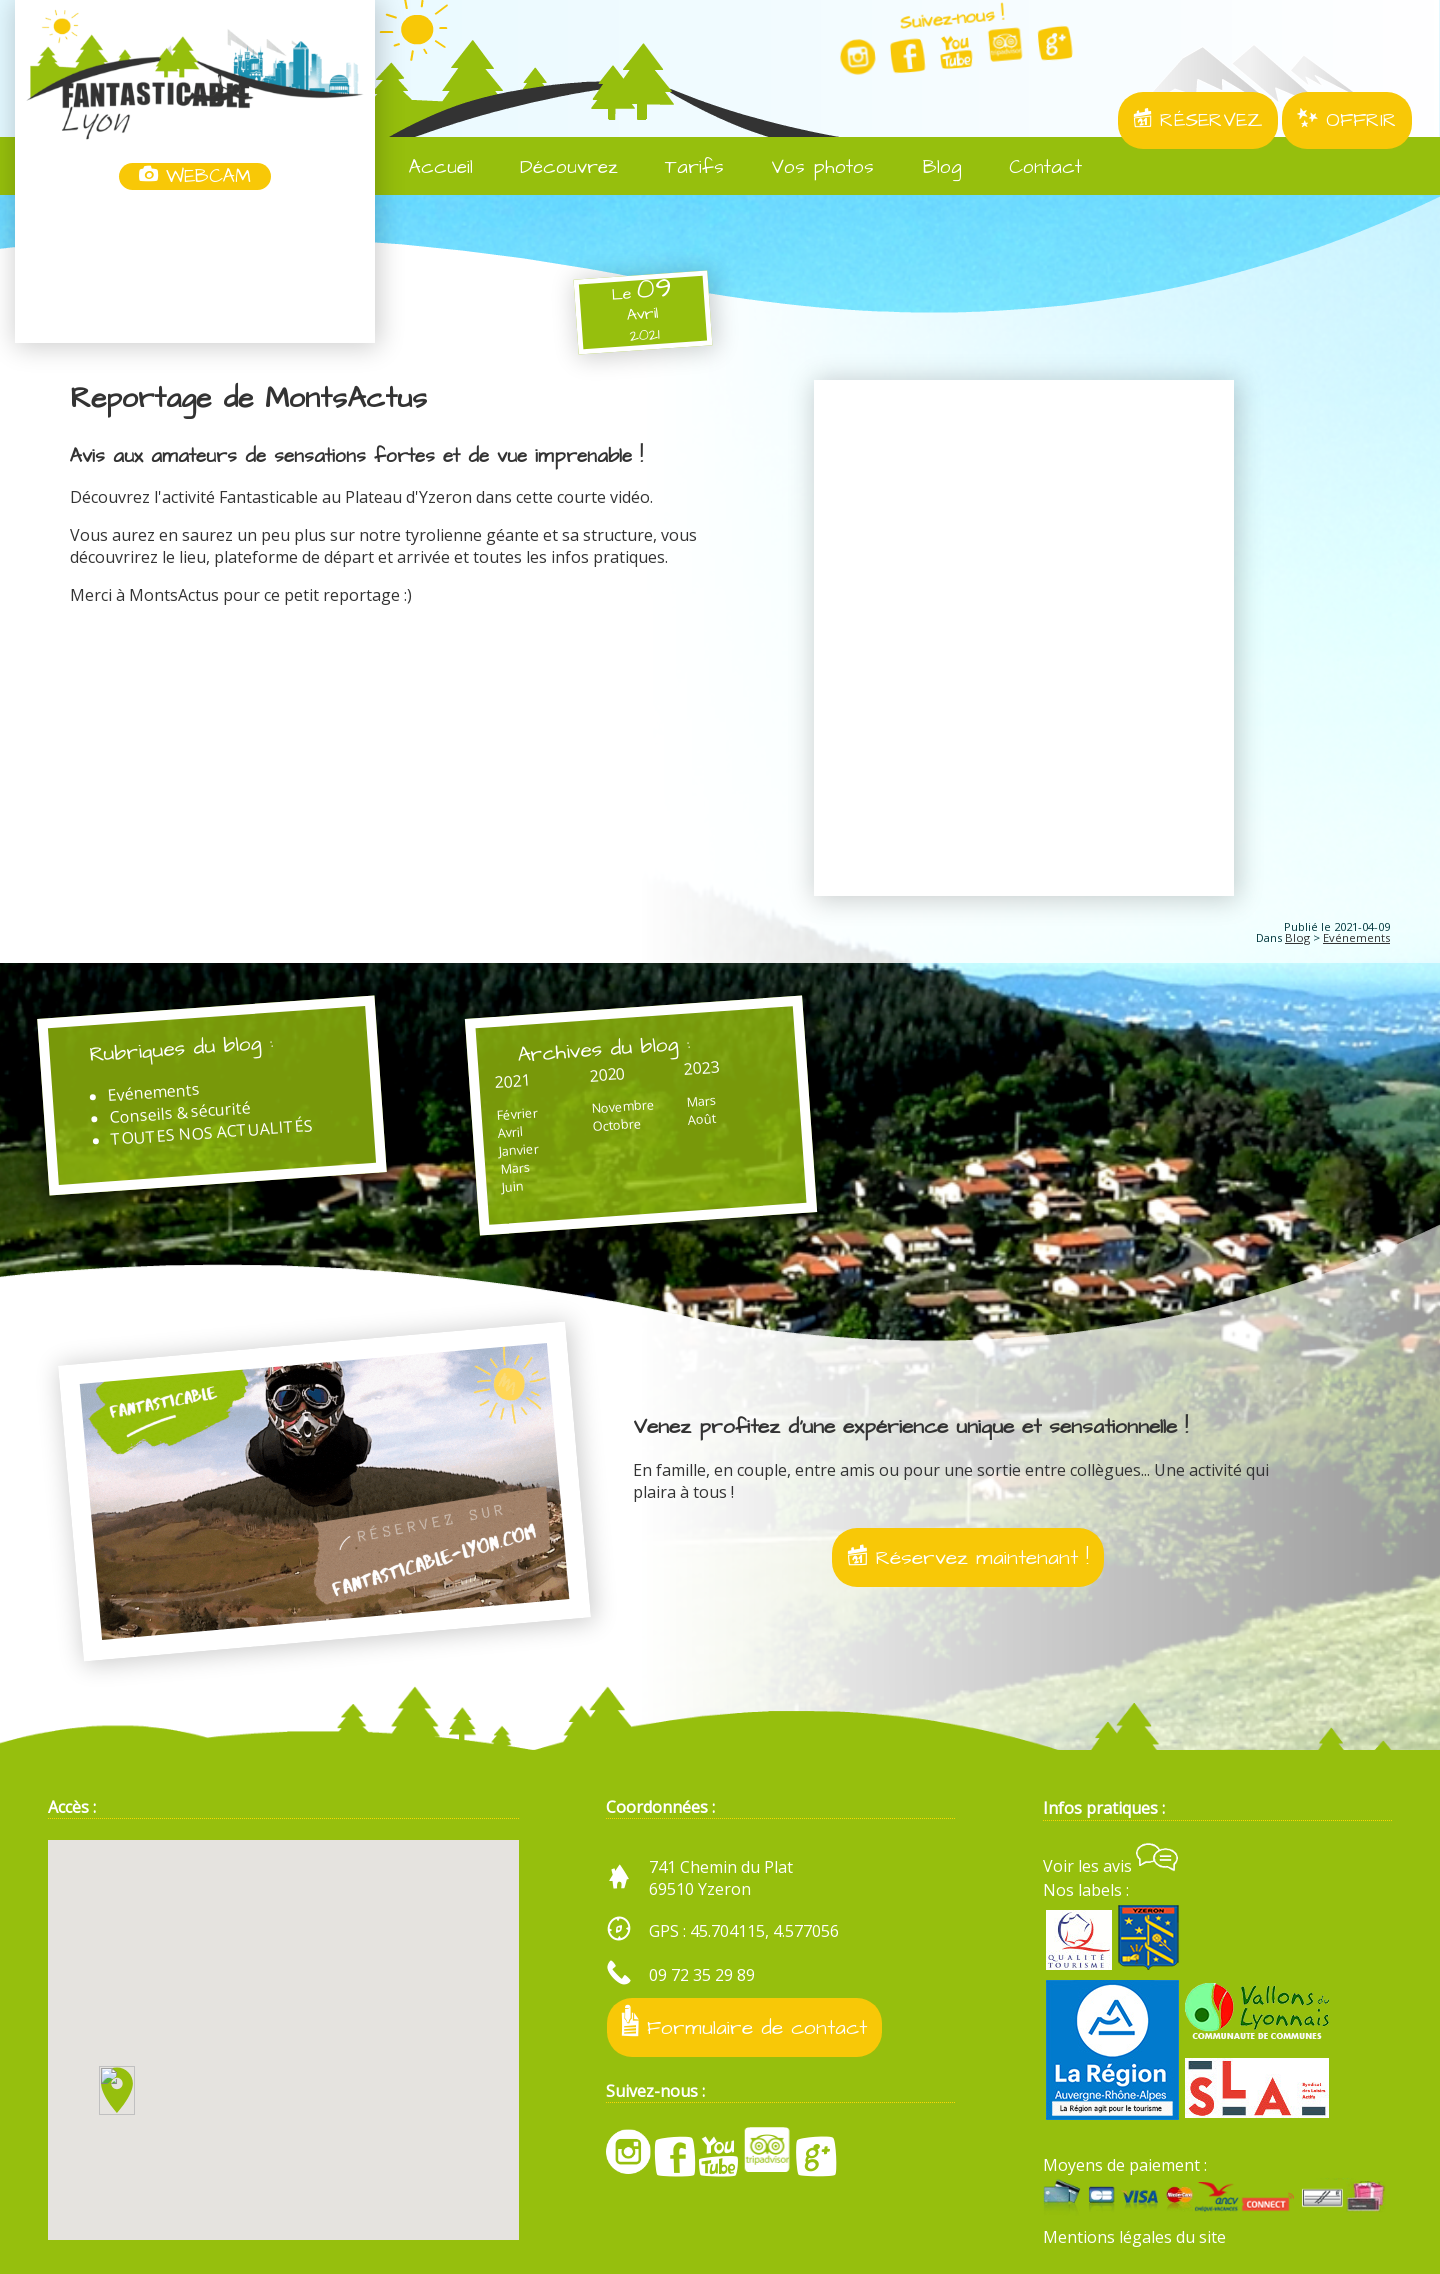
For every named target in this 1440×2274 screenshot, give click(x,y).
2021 (511, 1080)
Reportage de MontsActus (248, 399)
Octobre (617, 1123)
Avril (510, 1132)
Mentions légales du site (1134, 2237)
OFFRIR (1347, 120)
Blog (928, 167)
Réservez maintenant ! (968, 1557)
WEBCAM (195, 176)
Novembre (622, 1105)
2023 (701, 1067)
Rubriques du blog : (181, 1048)
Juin (512, 1185)
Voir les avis (1110, 1866)
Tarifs (681, 167)
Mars (514, 1167)
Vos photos (809, 167)
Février (517, 1113)
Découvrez (555, 167)
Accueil (427, 167)
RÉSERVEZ (1198, 120)
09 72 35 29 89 (702, 1975)
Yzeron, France (195, 268)
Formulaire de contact (744, 2023)
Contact (1032, 167)
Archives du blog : (603, 1048)
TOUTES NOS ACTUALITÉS (211, 1132)
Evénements (1356, 937)
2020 (606, 1074)
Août (700, 1118)
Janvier (518, 1149)
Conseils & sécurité (180, 1112)
